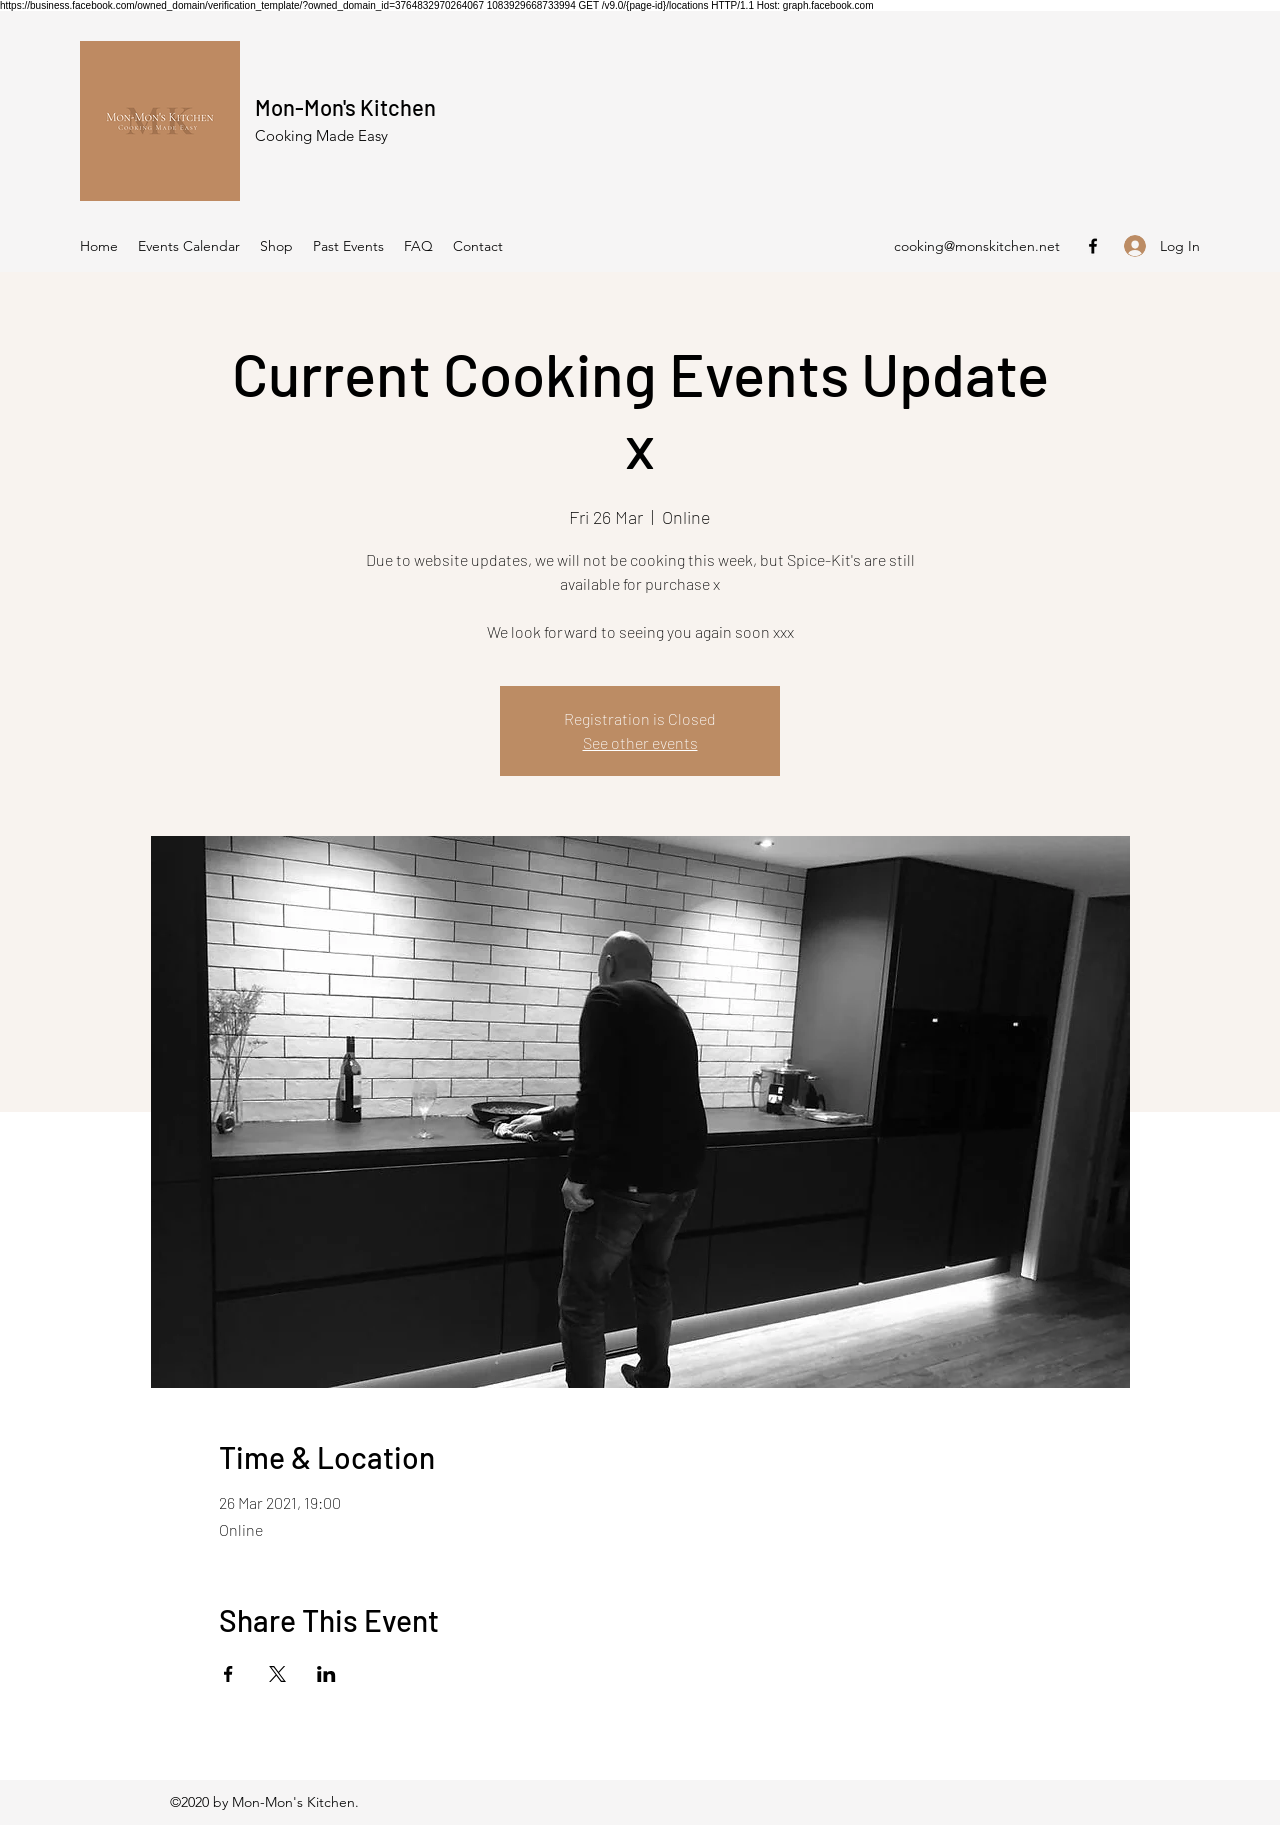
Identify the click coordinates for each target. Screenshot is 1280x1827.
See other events (640, 742)
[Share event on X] (277, 1674)
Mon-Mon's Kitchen (345, 107)
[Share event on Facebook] (228, 1674)
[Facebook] (1093, 246)
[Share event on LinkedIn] (326, 1674)
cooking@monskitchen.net (977, 246)
